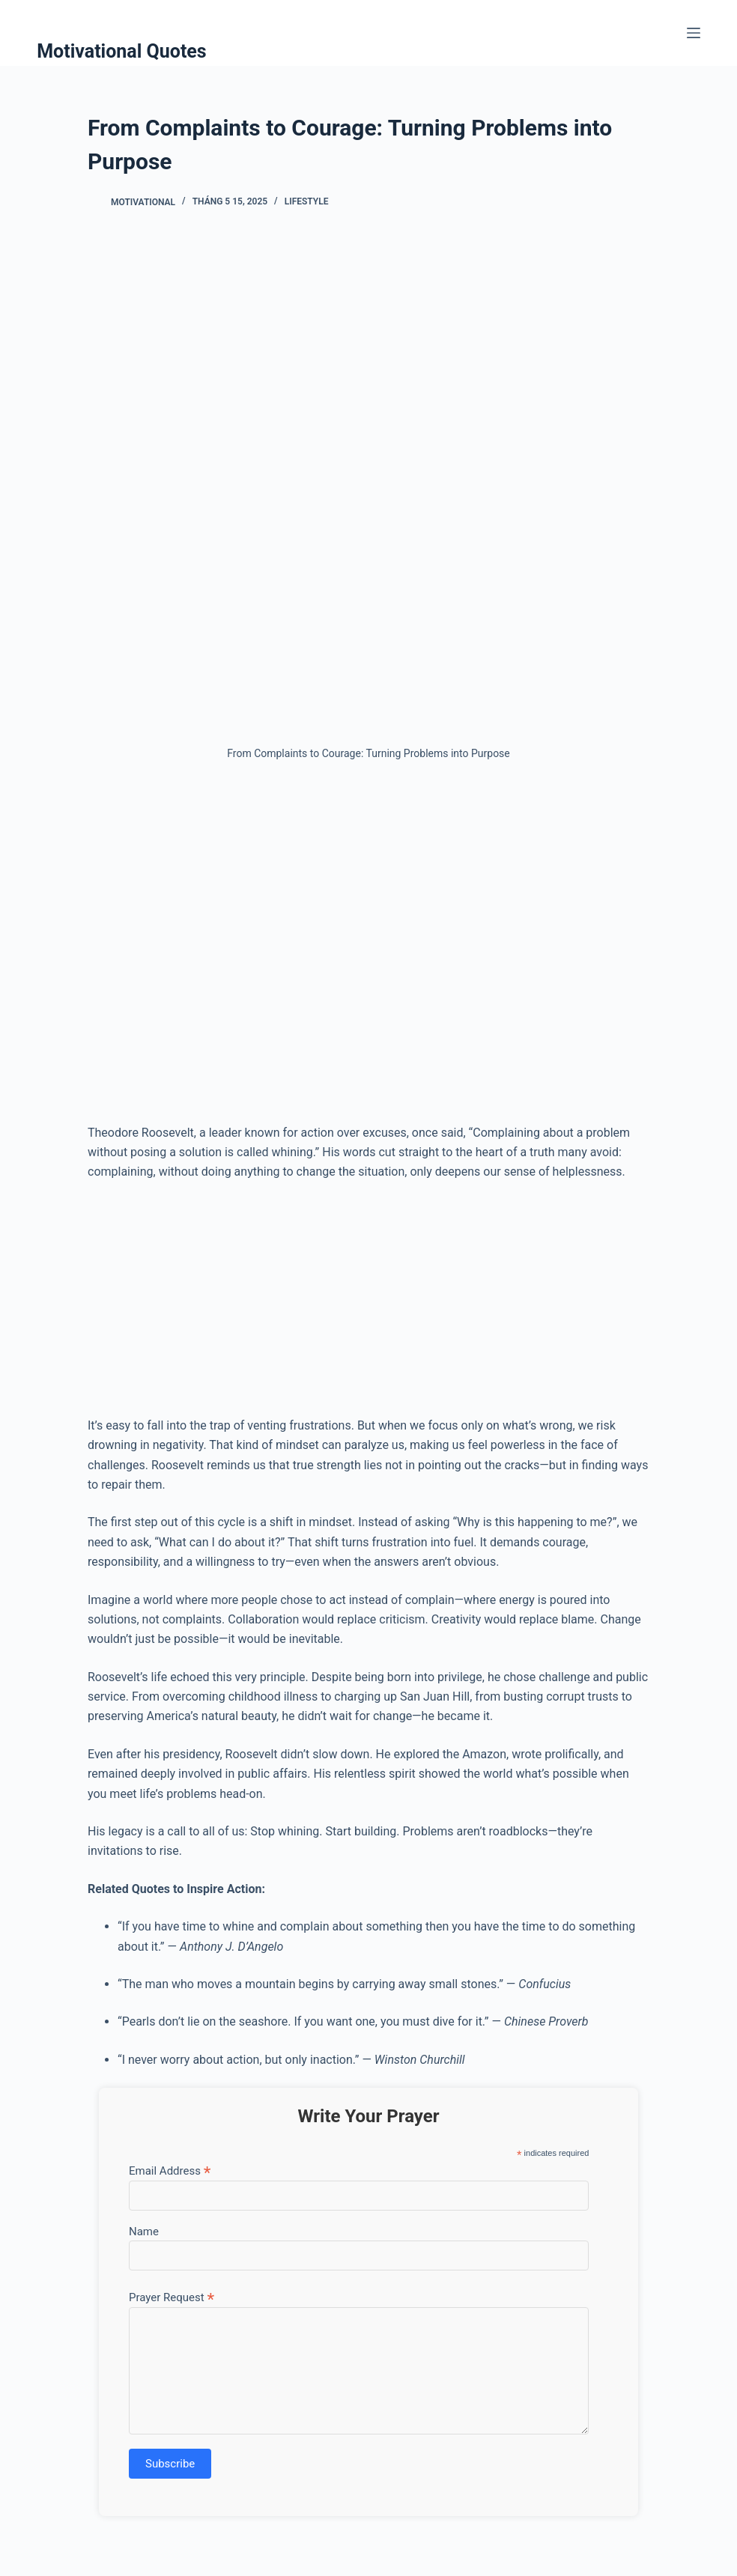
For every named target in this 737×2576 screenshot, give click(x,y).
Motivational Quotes (122, 51)
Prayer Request (171, 2297)
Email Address (169, 2170)
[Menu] (693, 33)
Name (144, 2231)
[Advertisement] (368, 948)
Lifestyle (307, 201)
